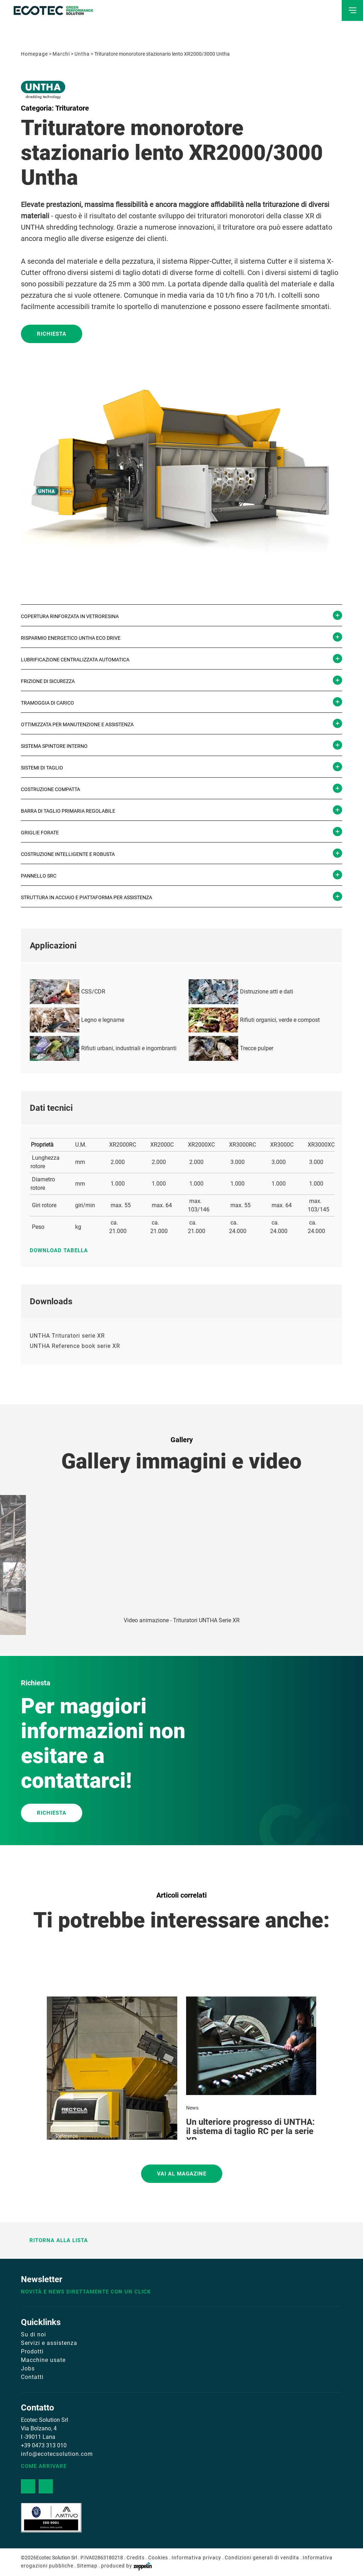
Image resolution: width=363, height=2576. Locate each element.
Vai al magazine (181, 2174)
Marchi (61, 54)
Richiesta (51, 334)
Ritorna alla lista (54, 2240)
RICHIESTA (51, 1813)
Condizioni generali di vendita (262, 2557)
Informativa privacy (196, 2557)
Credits (136, 2557)
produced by (126, 2566)
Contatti (32, 2377)
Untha (82, 54)
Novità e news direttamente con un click (86, 2292)
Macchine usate (43, 2360)
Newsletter (41, 2279)
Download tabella (62, 1250)
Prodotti (32, 2351)
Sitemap (87, 2566)
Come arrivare (44, 2466)
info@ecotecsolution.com (57, 2454)
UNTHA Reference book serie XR (75, 1346)
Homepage (34, 54)
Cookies (158, 2557)
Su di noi (33, 2334)
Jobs (28, 2368)
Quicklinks (41, 2322)
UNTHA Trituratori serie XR (67, 1335)
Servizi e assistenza (49, 2343)
